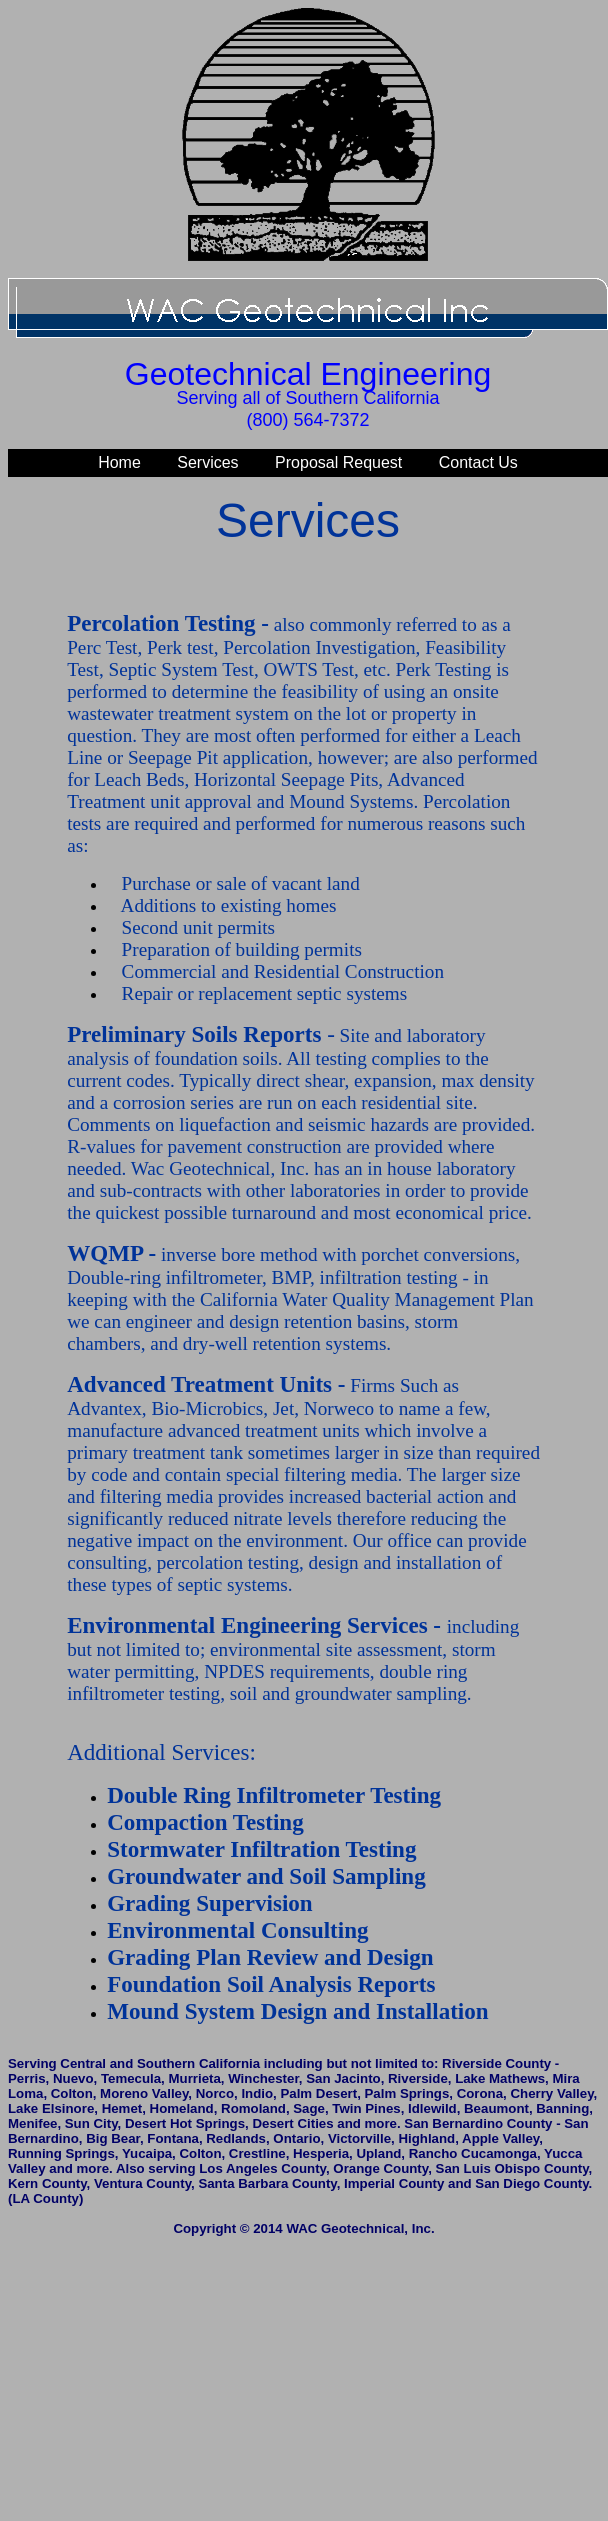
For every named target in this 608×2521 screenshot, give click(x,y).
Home (119, 462)
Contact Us (478, 462)
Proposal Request (338, 462)
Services (207, 462)
